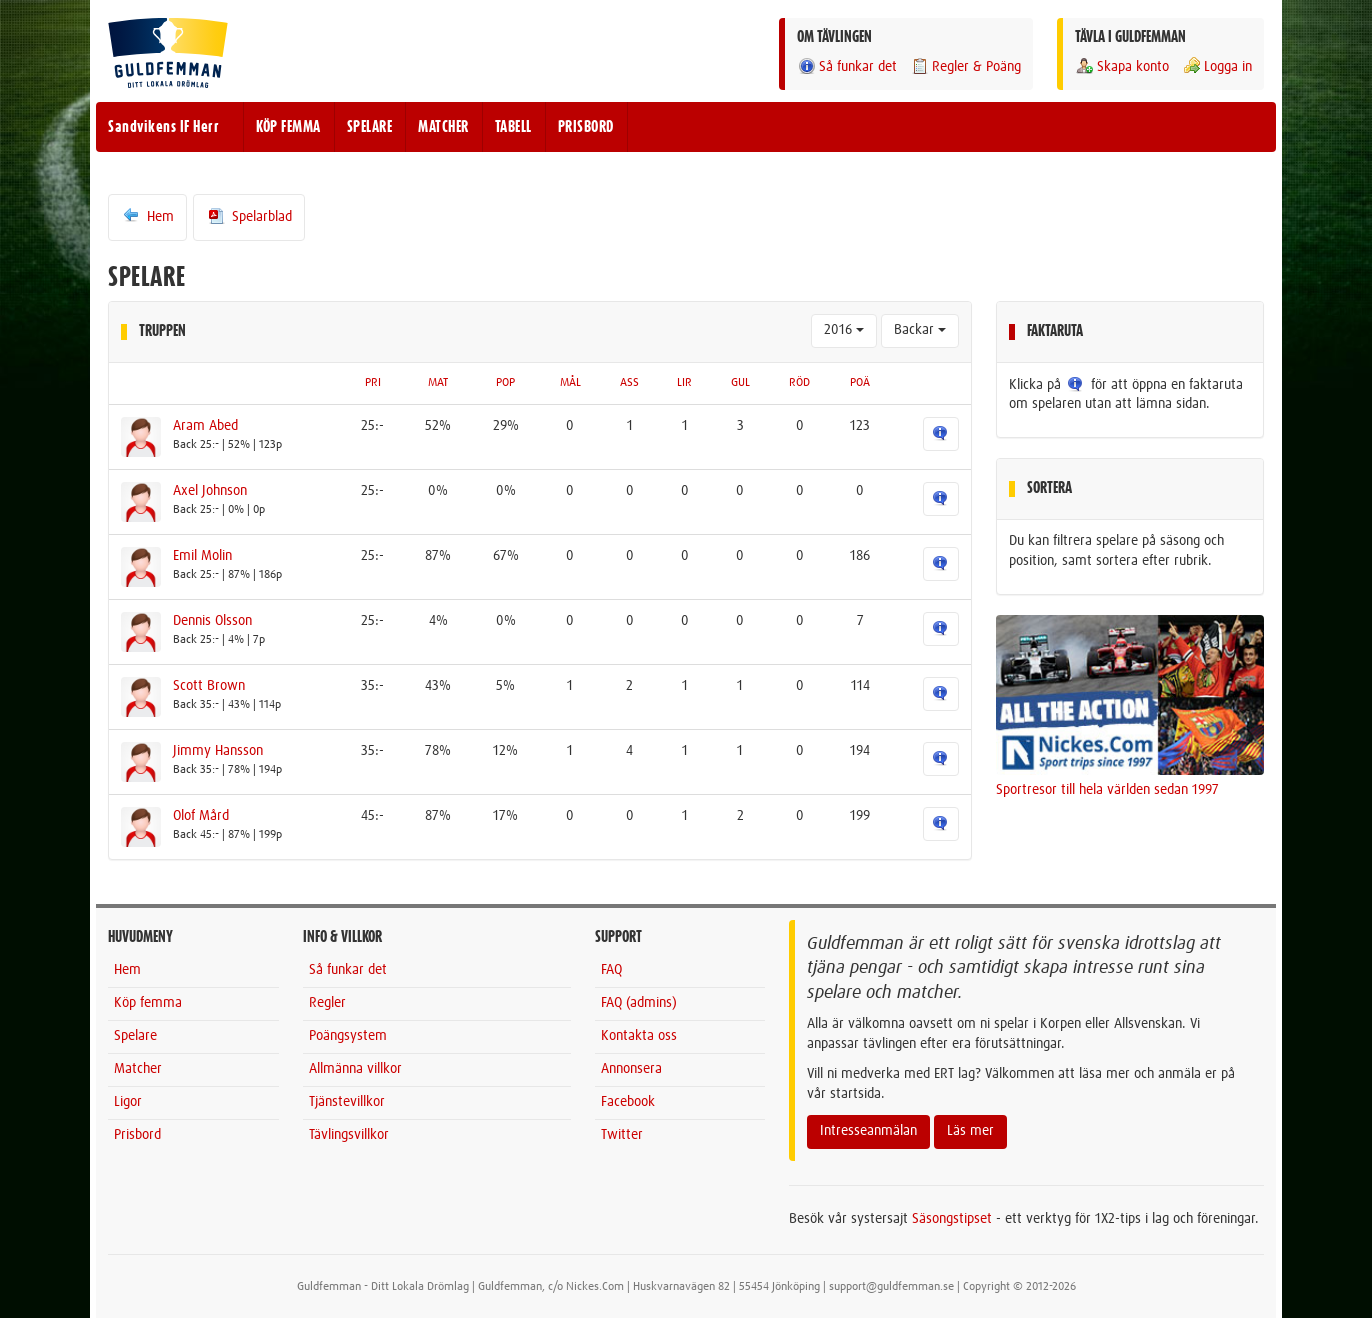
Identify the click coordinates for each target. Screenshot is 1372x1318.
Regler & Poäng (965, 66)
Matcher (138, 1069)
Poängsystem (348, 1036)
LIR (684, 383)
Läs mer (970, 1131)
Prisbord (137, 1135)
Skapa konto (1122, 66)
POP (505, 383)
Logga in (1217, 66)
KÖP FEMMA (288, 127)
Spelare (135, 1036)
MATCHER (443, 127)
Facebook (628, 1102)
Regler (327, 1003)
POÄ (860, 383)
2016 (844, 330)
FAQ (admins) (639, 1003)
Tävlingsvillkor (349, 1135)
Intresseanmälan (868, 1131)
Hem (147, 216)
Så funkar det (847, 66)
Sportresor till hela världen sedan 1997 (1107, 790)
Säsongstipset (952, 1219)
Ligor (128, 1102)
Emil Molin (202, 556)
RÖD (799, 383)
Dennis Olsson (212, 621)
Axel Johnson (210, 491)
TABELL (513, 127)
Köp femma (148, 1003)
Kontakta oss (639, 1036)
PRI (373, 383)
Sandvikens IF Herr (163, 127)
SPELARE (370, 127)
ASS (629, 383)
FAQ (611, 970)
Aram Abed (205, 426)
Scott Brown (209, 686)
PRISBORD (586, 127)
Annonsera (631, 1069)
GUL (740, 383)
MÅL (570, 383)
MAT (438, 383)
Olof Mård (201, 816)
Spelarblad (249, 216)
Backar (920, 330)
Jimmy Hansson (218, 751)
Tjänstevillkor (347, 1102)
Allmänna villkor (355, 1069)
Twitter (622, 1135)
